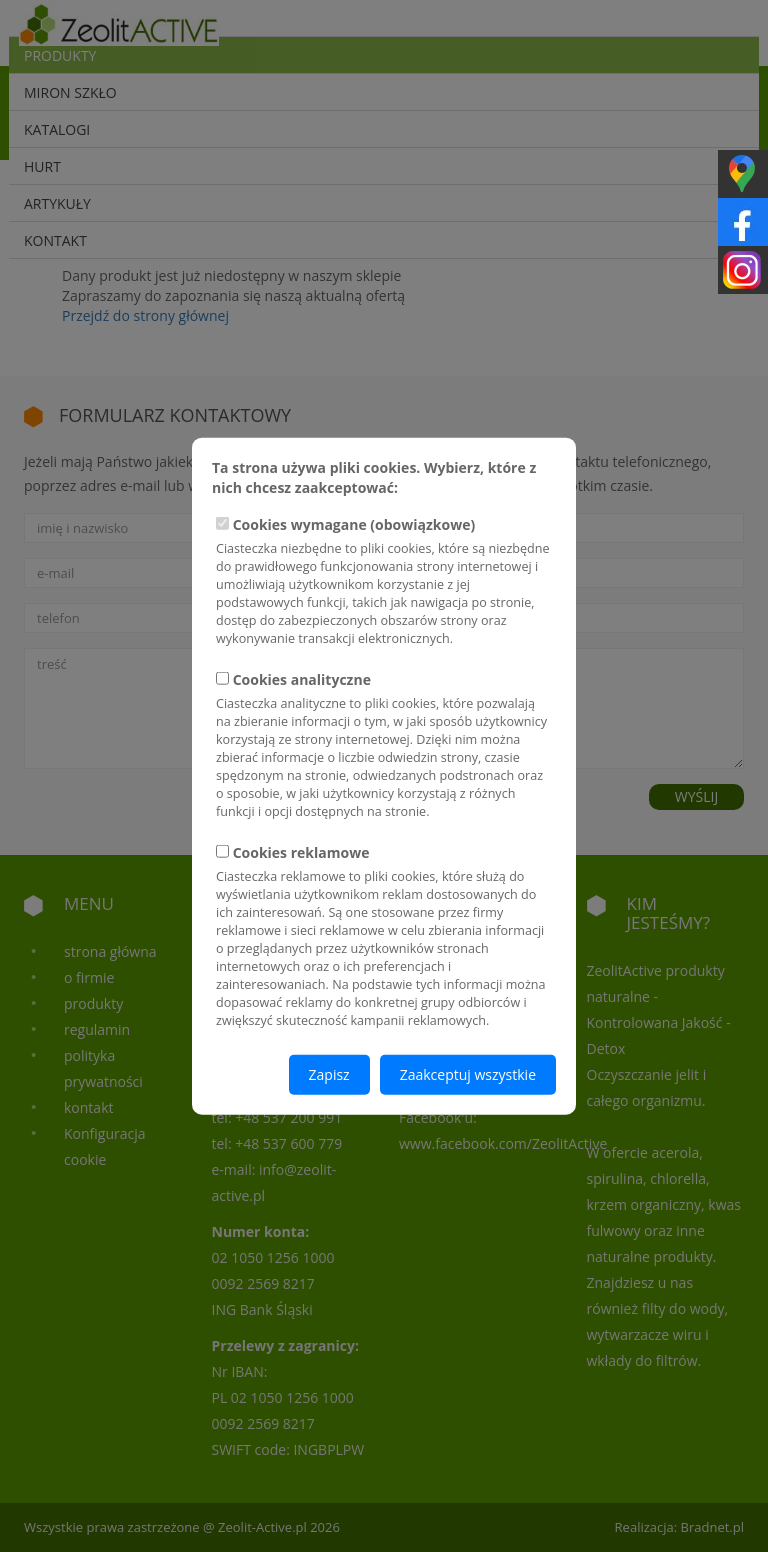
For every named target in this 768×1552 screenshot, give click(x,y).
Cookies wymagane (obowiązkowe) (384, 581)
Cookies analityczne (384, 745)
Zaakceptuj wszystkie (468, 1073)
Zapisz (329, 1073)
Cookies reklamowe (384, 935)
